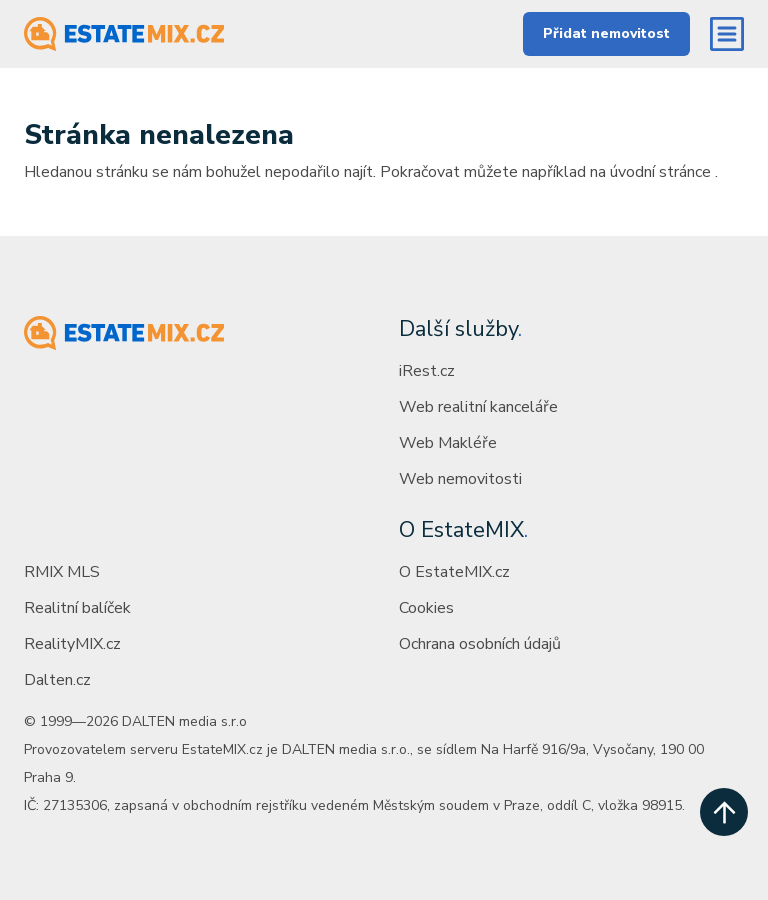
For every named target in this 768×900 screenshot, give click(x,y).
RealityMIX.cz (72, 644)
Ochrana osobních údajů (480, 644)
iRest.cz (427, 371)
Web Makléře (448, 443)
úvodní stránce (660, 172)
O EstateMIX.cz (454, 572)
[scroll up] (724, 812)
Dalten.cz (57, 680)
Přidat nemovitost (606, 33)
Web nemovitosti (460, 479)
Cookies (426, 608)
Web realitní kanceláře (478, 407)
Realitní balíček (77, 608)
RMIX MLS (62, 572)
